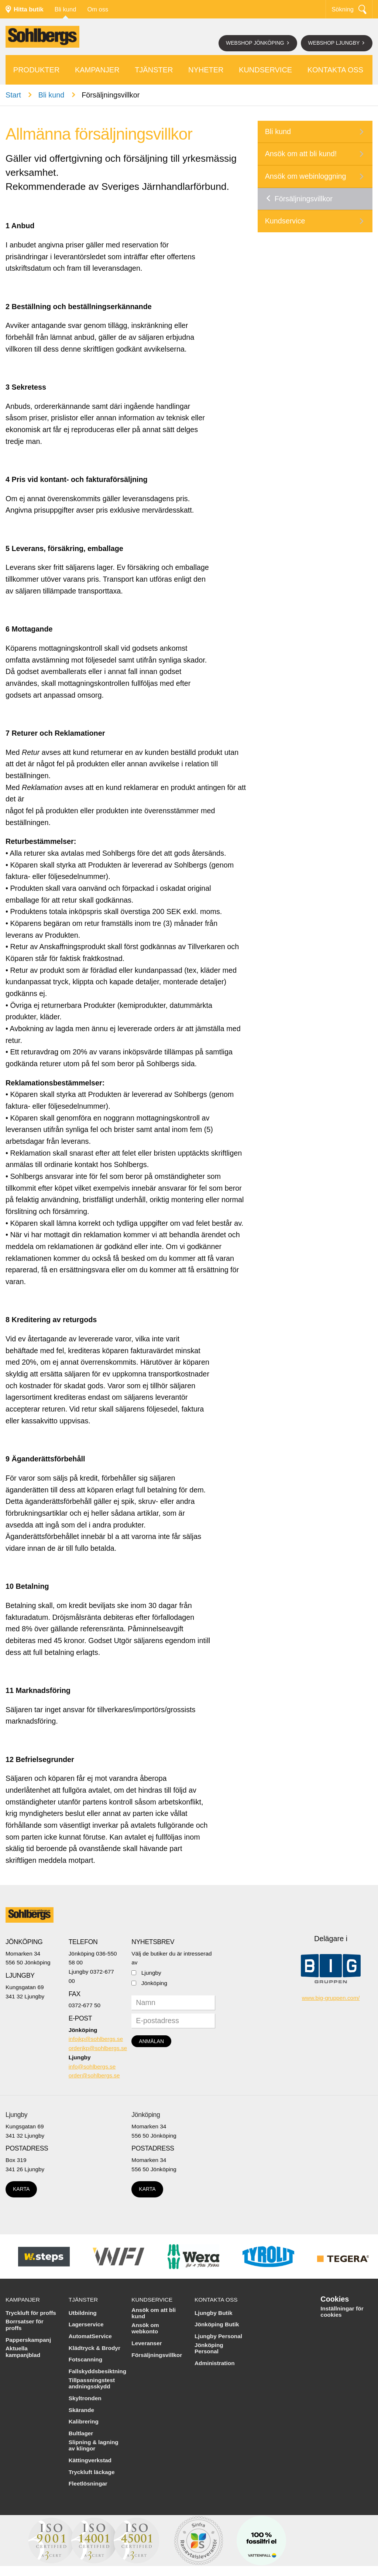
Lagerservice (86, 2324)
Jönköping (154, 1983)
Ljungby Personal (218, 2336)
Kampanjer (97, 70)
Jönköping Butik (217, 2324)
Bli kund (65, 9)
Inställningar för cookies (341, 2311)
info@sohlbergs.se (92, 2066)
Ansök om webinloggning (305, 176)
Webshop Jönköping (256, 43)
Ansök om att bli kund (153, 2313)
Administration (215, 2363)
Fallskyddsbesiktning (98, 2371)
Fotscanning (86, 2359)
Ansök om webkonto (145, 2328)
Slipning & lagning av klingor (93, 2445)
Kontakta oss (335, 70)
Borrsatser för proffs (25, 2324)
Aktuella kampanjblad (23, 2351)
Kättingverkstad (90, 2460)
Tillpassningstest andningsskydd (92, 2383)
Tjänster (154, 70)
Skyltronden (85, 2398)
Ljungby (151, 1973)
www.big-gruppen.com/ (331, 1998)
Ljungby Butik (214, 2313)
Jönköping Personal (209, 2348)
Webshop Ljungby (334, 43)
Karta (21, 2189)
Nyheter (206, 70)
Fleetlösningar (88, 2483)
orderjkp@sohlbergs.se (98, 2048)
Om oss (97, 9)
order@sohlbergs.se (94, 2075)
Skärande (81, 2410)
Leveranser (146, 2343)
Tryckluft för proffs (31, 2313)
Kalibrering (84, 2421)
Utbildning (83, 2313)
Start (13, 95)
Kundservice (265, 70)
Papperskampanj (28, 2340)
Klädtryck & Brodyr (94, 2348)
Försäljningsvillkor (304, 199)
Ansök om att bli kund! (301, 154)
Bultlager (81, 2433)
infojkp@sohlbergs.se (96, 2039)
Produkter (36, 70)
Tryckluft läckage (92, 2472)
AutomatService (90, 2336)
